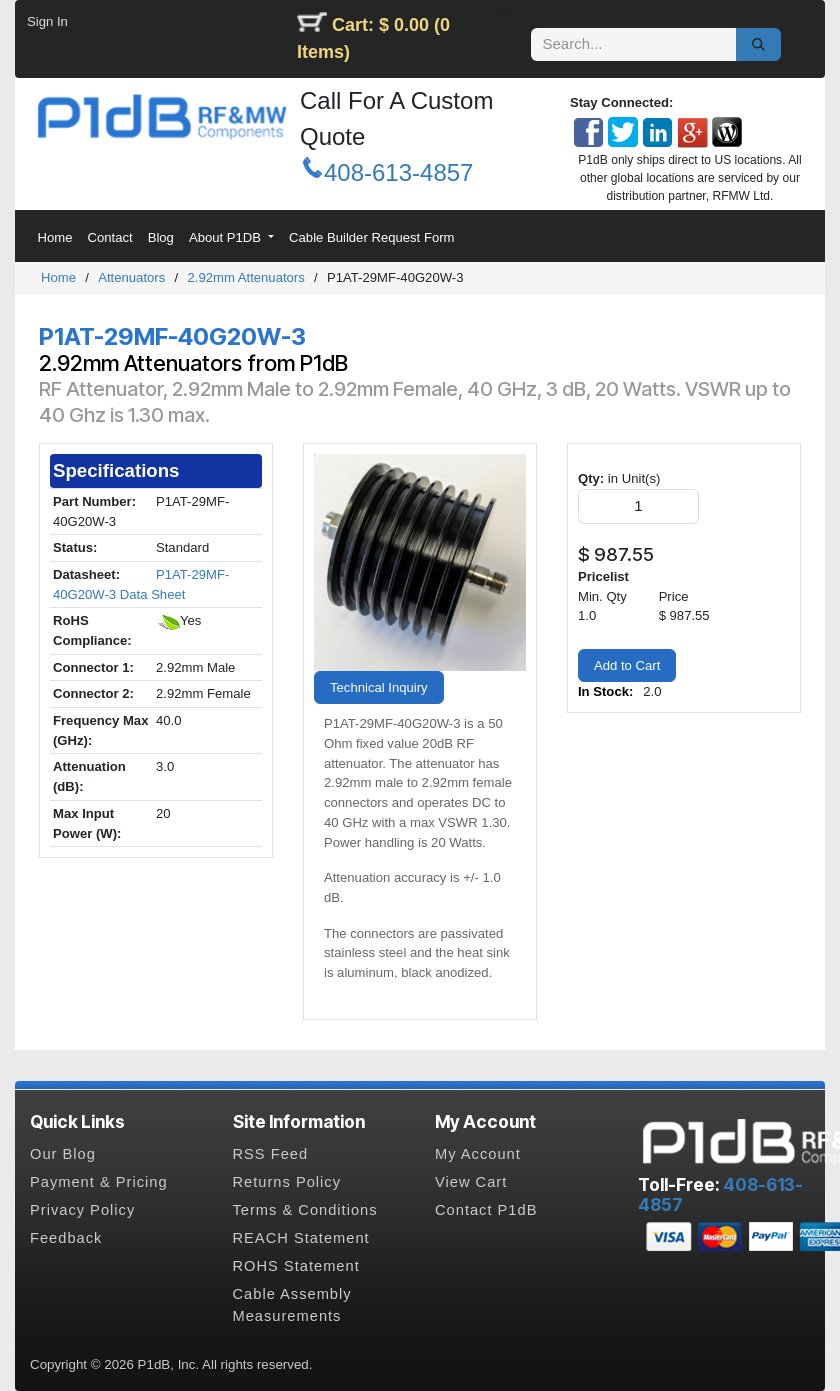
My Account (478, 1154)
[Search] (758, 45)
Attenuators (131, 277)
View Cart (471, 1182)
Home (58, 277)
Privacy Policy (82, 1210)
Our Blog (63, 1154)
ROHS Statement (296, 1266)
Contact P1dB (486, 1210)
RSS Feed (271, 1154)
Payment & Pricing (99, 1182)
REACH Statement (301, 1238)
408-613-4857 (398, 172)
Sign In (47, 21)
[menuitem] (55, 237)
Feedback (66, 1238)
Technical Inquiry (379, 687)
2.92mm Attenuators (245, 277)
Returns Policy (287, 1182)
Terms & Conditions (305, 1210)
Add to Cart (627, 665)
